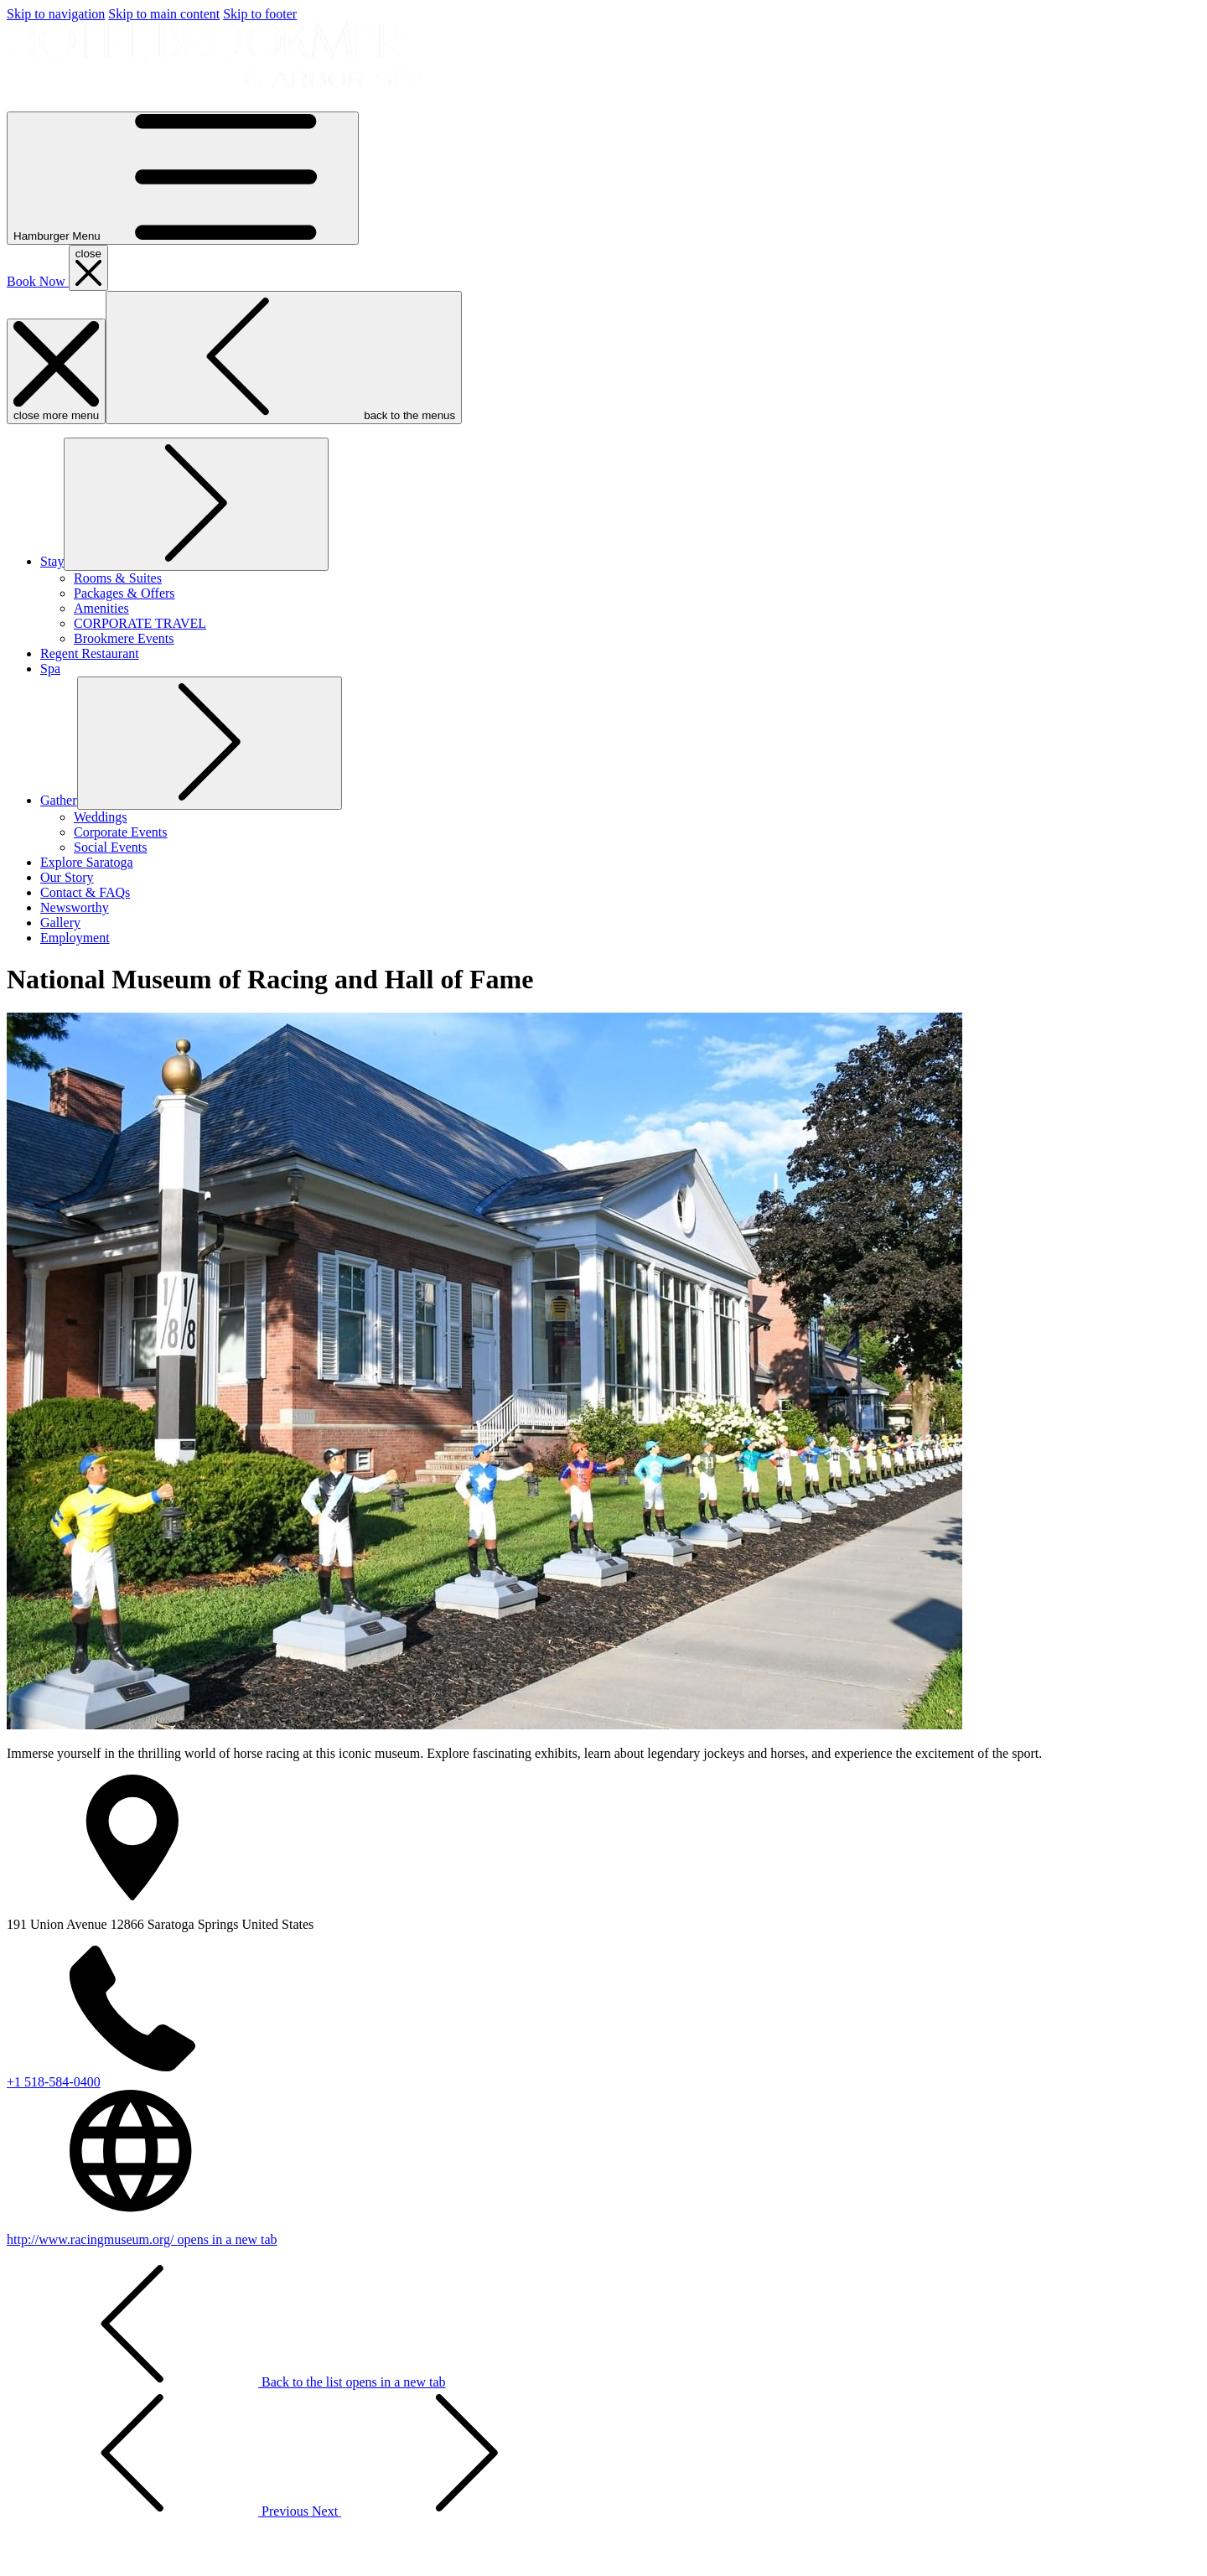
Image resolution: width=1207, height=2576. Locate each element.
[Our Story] (67, 877)
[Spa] (50, 668)
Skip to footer (260, 14)
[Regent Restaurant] (89, 653)
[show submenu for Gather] (58, 800)
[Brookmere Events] (124, 638)
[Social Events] (111, 847)
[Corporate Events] (121, 832)
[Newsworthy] (74, 907)
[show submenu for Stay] (52, 561)
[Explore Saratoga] (86, 862)
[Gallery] (60, 922)
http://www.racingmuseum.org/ (142, 2239)
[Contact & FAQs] (85, 892)
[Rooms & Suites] (118, 578)
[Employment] (75, 937)
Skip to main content (164, 14)
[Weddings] (100, 817)
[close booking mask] (88, 268)
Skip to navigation (56, 14)
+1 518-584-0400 (54, 2082)
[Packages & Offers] (124, 593)
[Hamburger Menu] (183, 178)
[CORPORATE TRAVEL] (140, 623)
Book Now (38, 281)
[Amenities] (101, 608)
